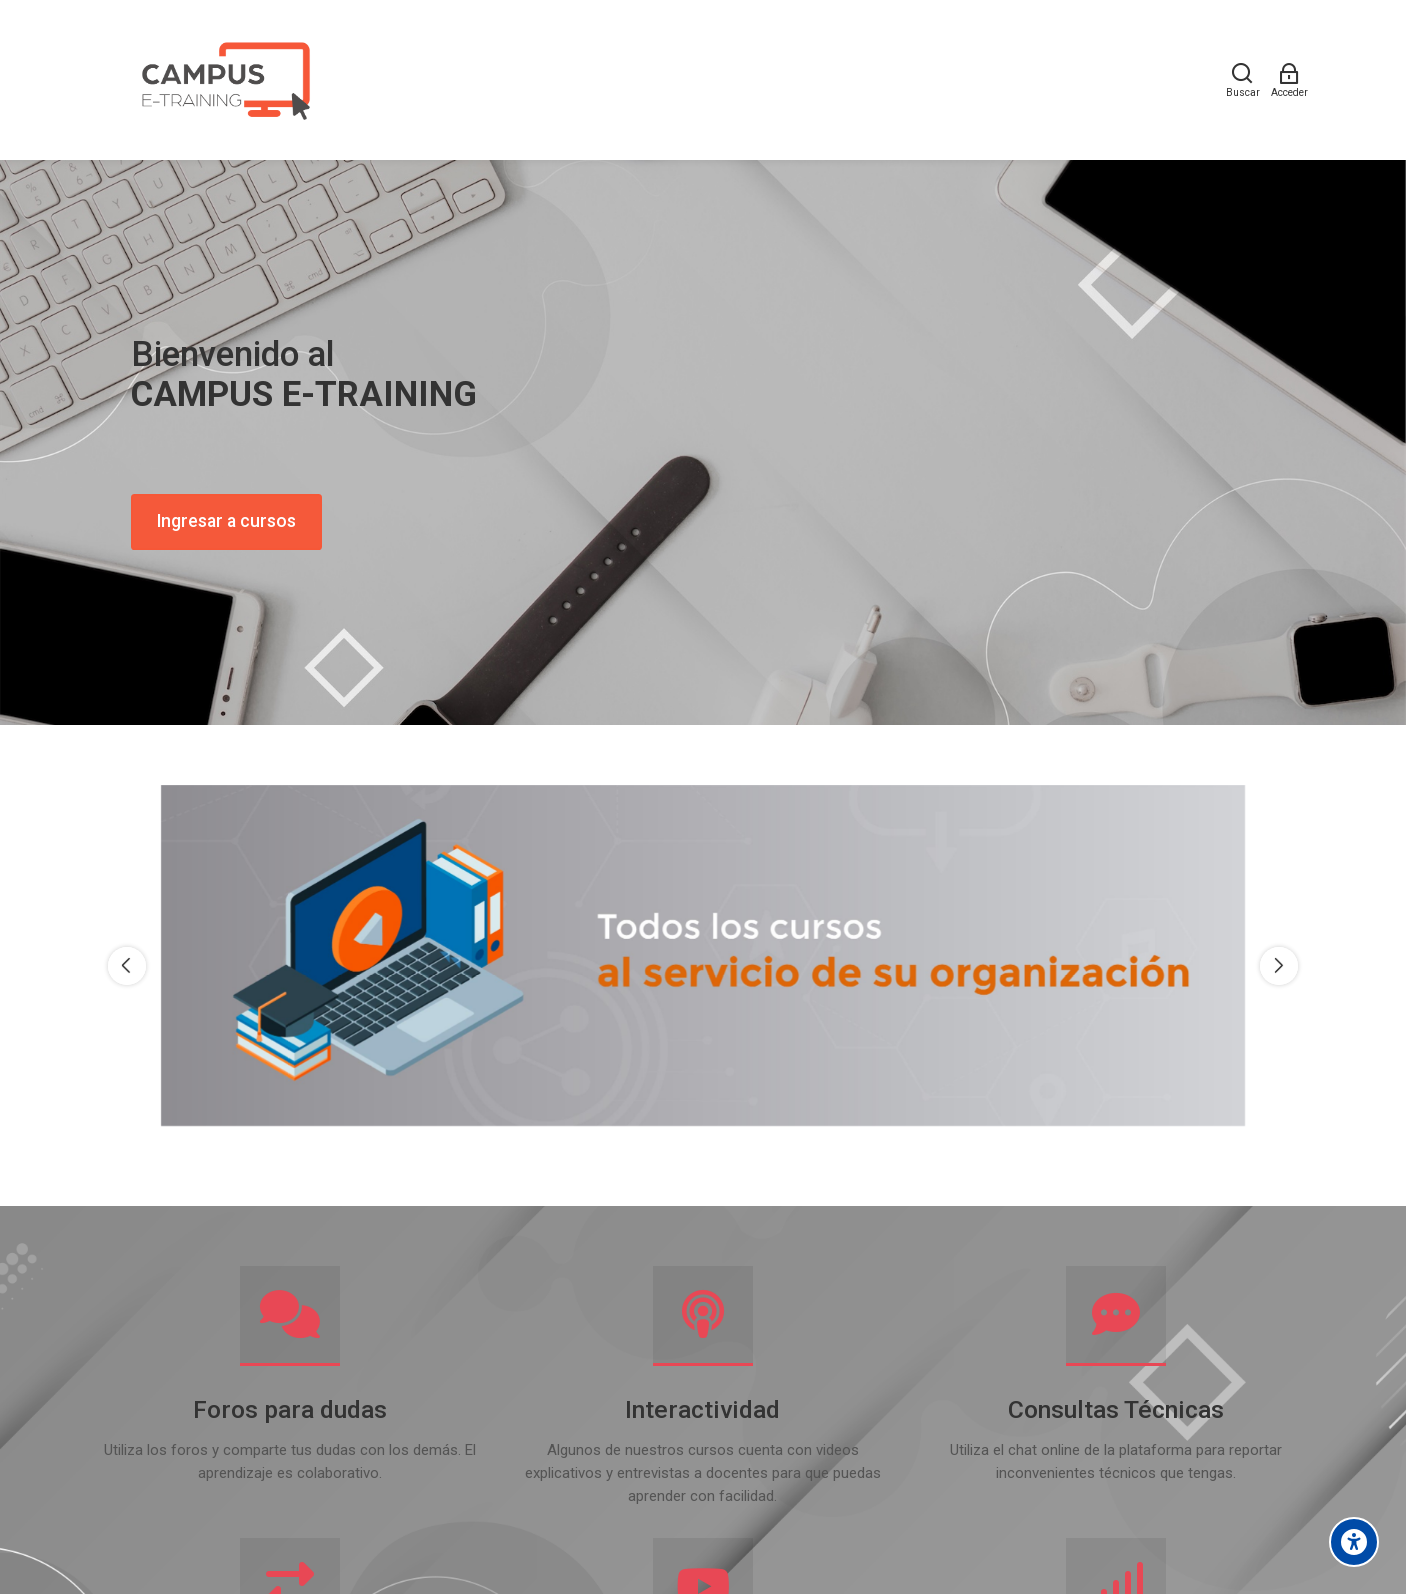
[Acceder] (1289, 80)
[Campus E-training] (223, 80)
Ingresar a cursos (226, 521)
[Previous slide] (127, 966)
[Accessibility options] (1354, 1542)
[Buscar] (1243, 80)
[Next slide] (1279, 966)
